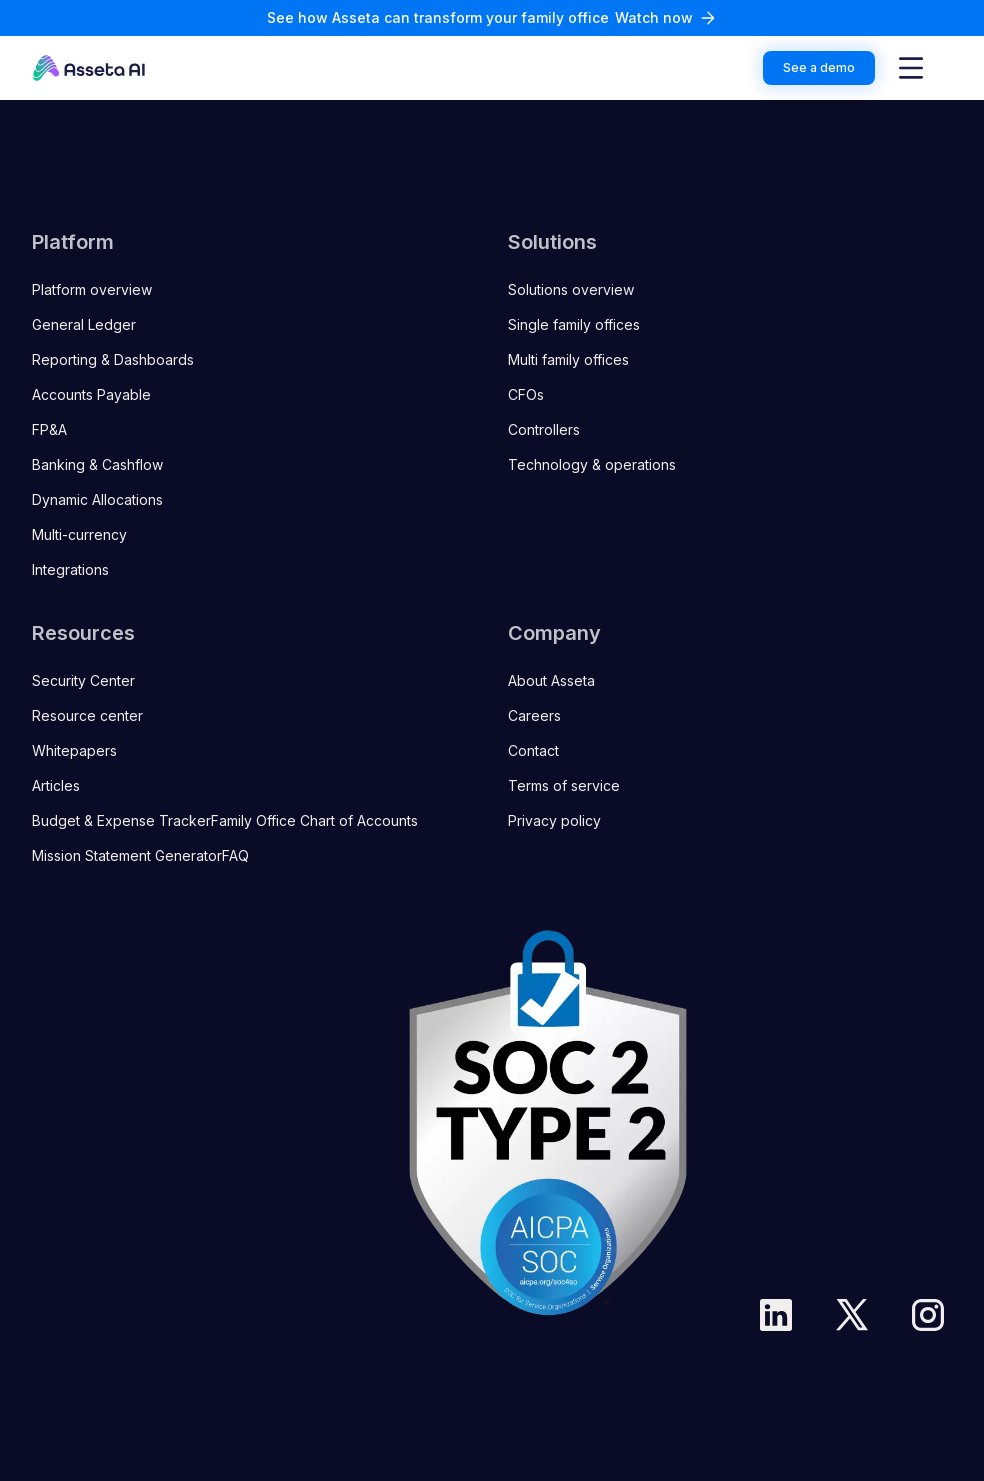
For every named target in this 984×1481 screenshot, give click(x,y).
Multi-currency (79, 534)
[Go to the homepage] (89, 68)
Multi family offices (568, 359)
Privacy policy (554, 820)
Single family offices (574, 324)
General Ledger (84, 324)
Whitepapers (74, 750)
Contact (533, 750)
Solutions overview (571, 289)
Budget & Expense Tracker (121, 820)
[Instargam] (928, 1315)
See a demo (819, 67)
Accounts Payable (91, 394)
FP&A (49, 429)
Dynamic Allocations (97, 499)
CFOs (526, 394)
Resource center (87, 715)
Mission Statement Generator (127, 855)
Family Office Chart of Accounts (314, 820)
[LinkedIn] (776, 1315)
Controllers (544, 429)
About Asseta (551, 680)
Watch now (654, 17)
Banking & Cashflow (97, 464)
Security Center (83, 680)
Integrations (70, 569)
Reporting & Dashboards (113, 359)
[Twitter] (852, 1315)
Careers (534, 715)
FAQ (235, 855)
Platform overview (92, 289)
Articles (56, 785)
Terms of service (564, 785)
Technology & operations (592, 464)
